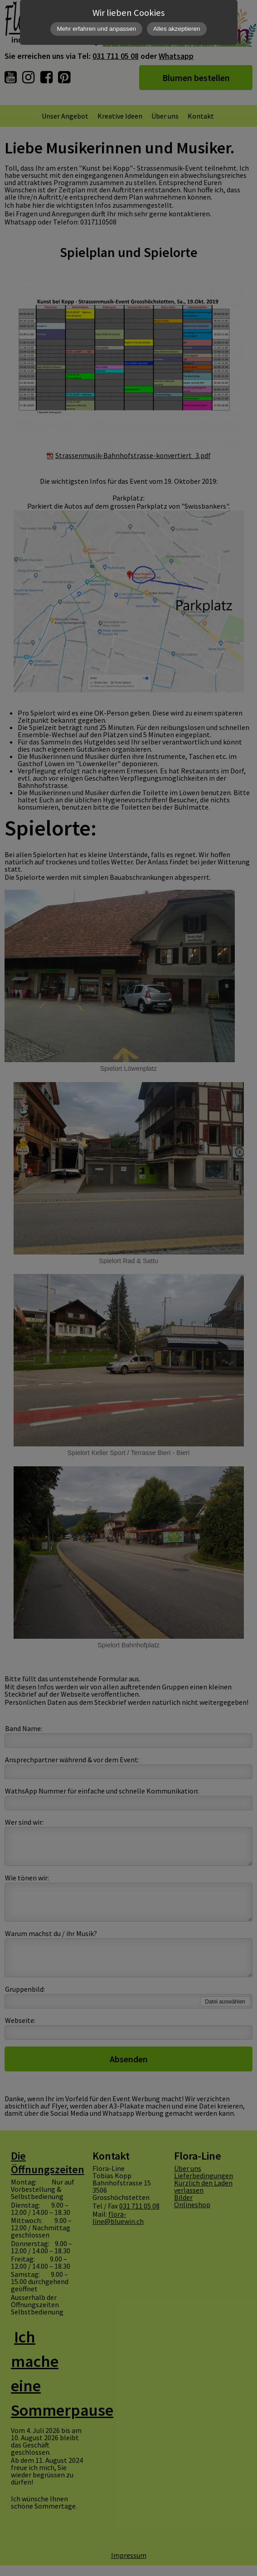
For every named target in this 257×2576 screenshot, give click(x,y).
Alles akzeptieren (176, 28)
